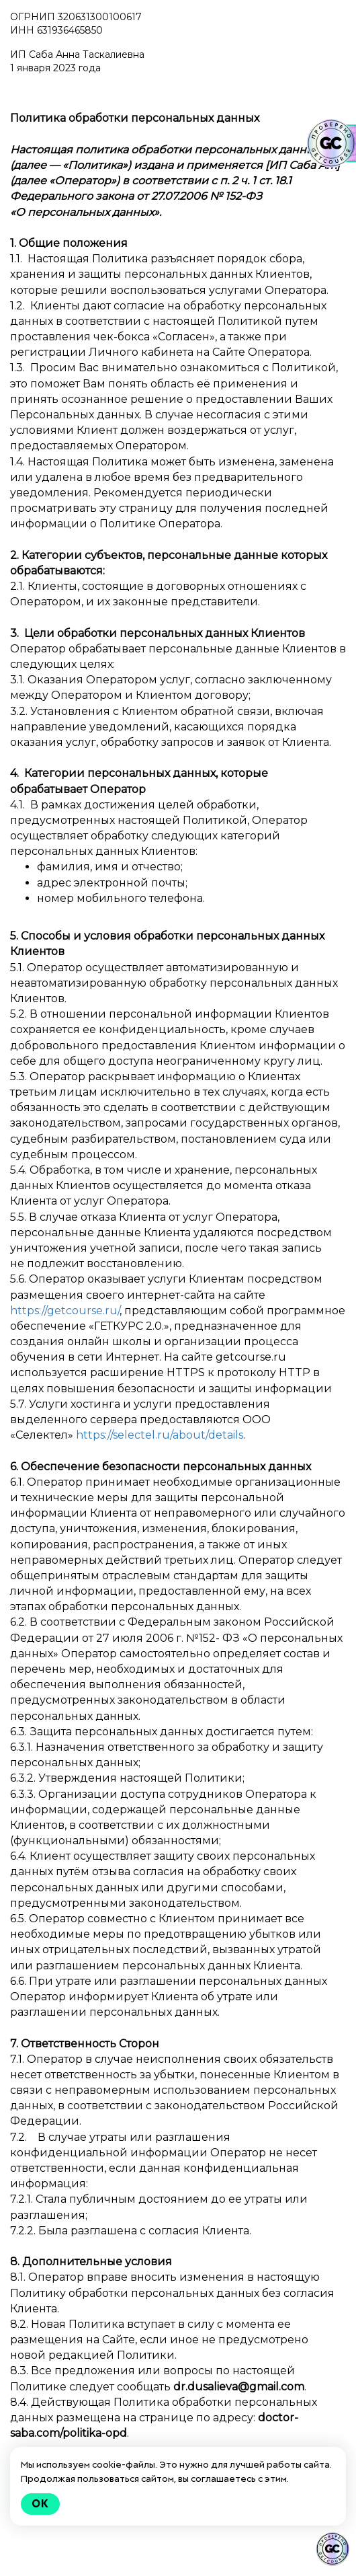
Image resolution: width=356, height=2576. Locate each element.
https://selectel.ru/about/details (159, 1435)
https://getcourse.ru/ (65, 1310)
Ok (40, 2504)
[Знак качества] (332, 2549)
